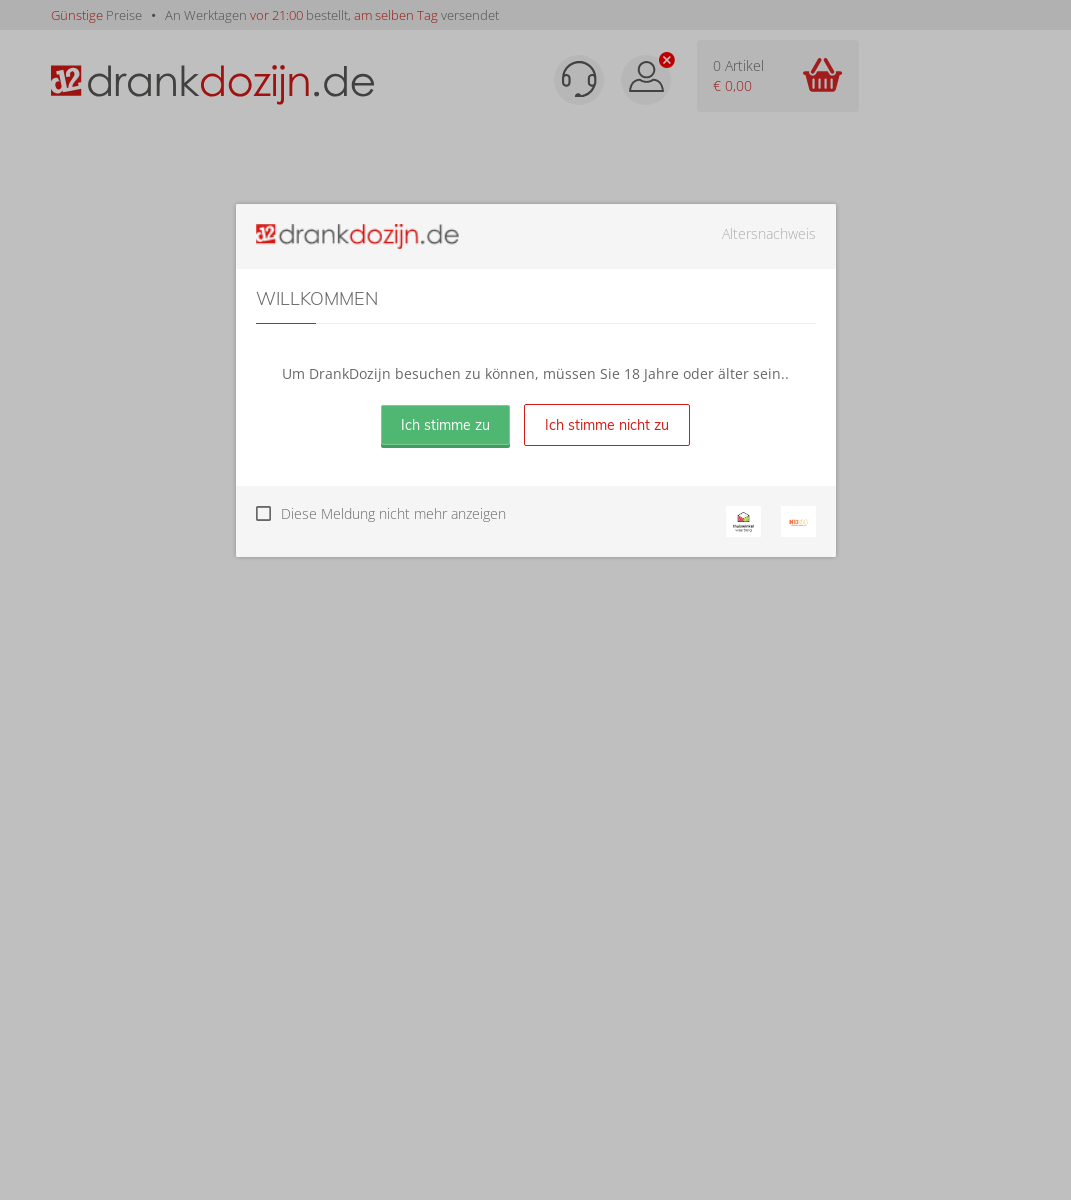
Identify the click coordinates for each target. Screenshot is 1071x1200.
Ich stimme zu (445, 425)
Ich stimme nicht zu (607, 425)
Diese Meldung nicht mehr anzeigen (393, 513)
